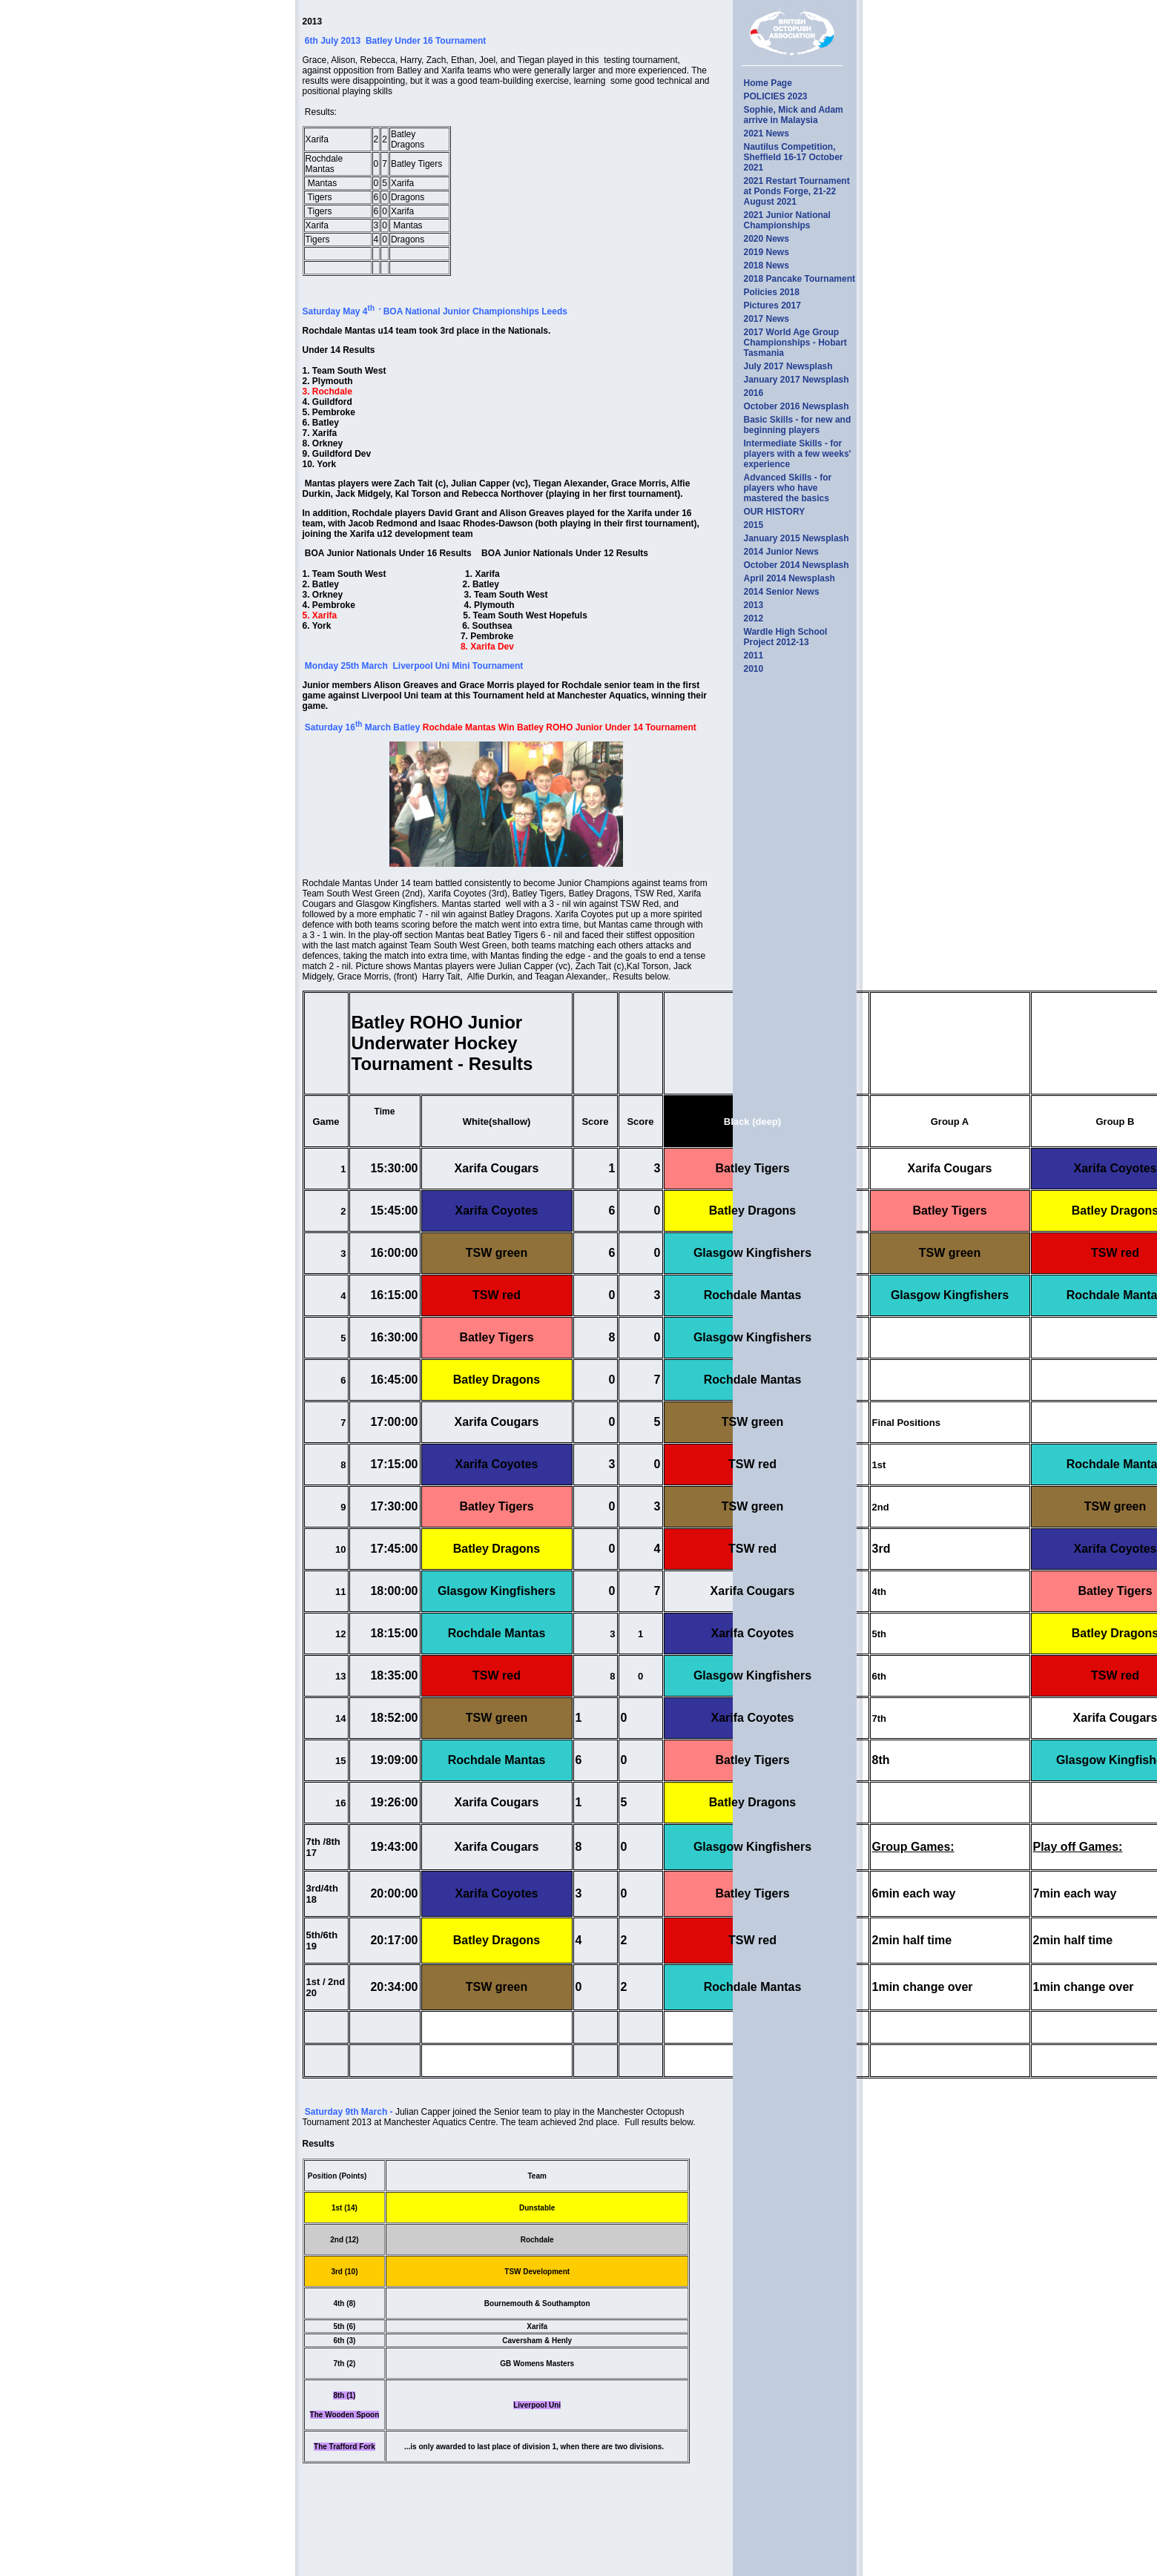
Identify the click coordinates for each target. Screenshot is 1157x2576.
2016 (754, 393)
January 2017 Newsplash (796, 379)
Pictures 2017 (772, 305)
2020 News (766, 239)
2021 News (766, 133)
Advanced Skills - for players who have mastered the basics (788, 487)
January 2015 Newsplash (796, 538)
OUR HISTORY (774, 511)
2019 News (766, 252)
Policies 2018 (772, 292)
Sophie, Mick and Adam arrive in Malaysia (793, 115)
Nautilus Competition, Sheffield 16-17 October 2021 (793, 157)
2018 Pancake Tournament (800, 279)
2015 (754, 525)
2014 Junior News (781, 551)
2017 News (766, 319)
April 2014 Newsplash (789, 578)
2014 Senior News (782, 592)
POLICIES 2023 (776, 96)
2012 (754, 618)
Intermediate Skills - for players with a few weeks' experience (797, 453)
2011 (754, 655)
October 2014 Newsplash (796, 565)
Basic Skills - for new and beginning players (797, 425)
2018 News (766, 265)
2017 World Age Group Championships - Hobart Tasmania (795, 342)
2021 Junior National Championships (787, 220)
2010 (754, 669)
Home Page (768, 83)
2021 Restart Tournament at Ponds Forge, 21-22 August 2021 (797, 191)
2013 (754, 605)
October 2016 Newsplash (796, 406)
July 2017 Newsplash (788, 366)
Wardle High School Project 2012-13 (786, 637)
